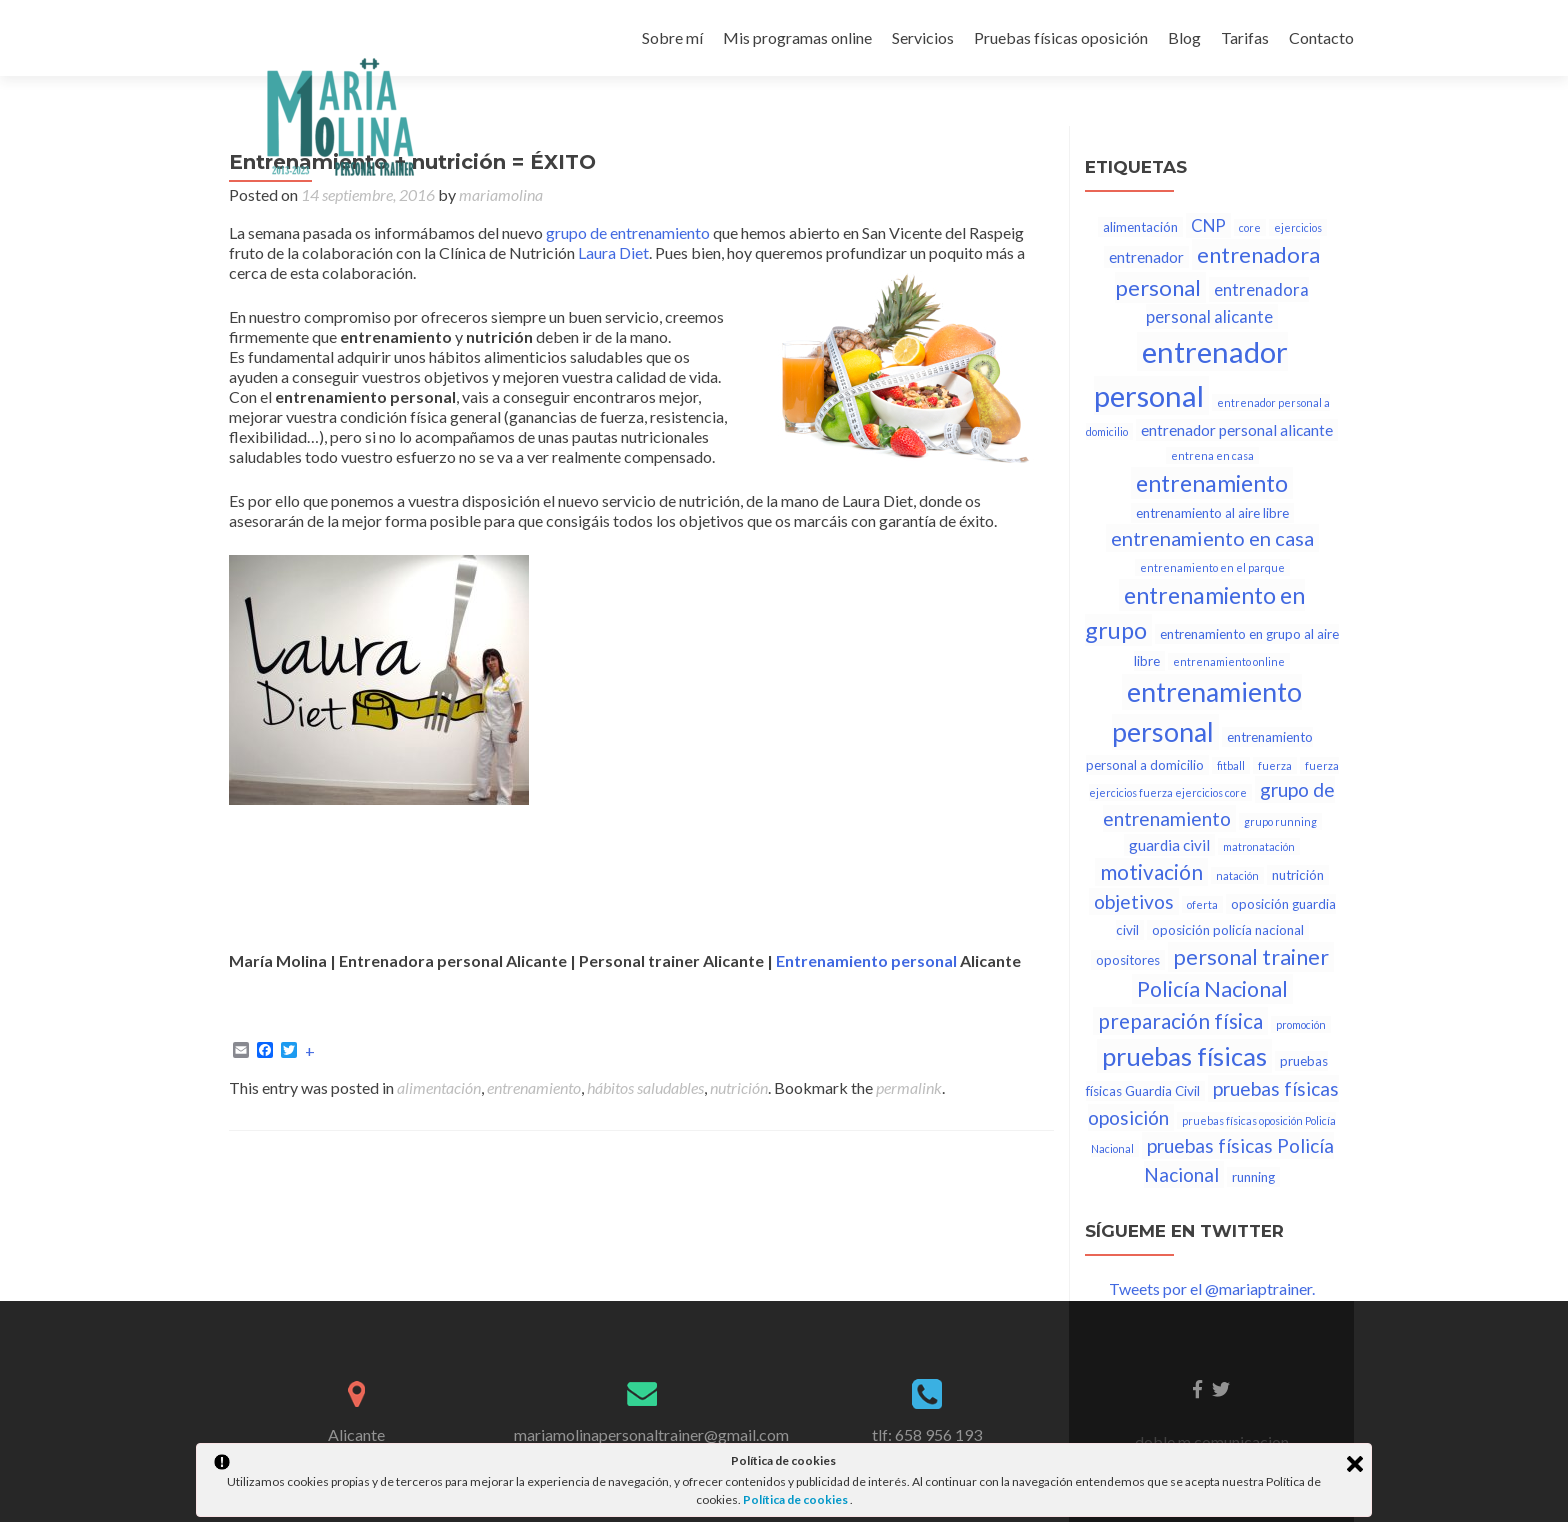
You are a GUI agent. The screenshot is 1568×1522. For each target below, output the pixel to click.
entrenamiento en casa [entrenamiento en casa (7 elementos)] (1212, 538)
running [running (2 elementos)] (1253, 1177)
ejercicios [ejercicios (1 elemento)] (1298, 227)
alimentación (439, 1087)
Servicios (923, 37)
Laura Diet (613, 252)
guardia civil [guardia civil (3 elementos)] (1169, 845)
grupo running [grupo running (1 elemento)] (1280, 821)
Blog (1184, 37)
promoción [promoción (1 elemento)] (1301, 1024)
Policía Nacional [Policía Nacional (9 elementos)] (1212, 989)
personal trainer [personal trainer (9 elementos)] (1251, 957)
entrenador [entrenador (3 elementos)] (1146, 257)
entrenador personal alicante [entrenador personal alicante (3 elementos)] (1237, 430)
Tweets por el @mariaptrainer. (1212, 1288)
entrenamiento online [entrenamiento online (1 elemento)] (1229, 661)
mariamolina (501, 194)
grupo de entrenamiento (628, 232)
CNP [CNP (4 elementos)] (1208, 225)
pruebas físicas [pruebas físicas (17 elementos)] (1184, 1056)
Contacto (1321, 37)
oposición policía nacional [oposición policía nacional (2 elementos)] (1228, 930)
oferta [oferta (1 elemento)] (1202, 904)
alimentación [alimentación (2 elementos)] (1140, 227)
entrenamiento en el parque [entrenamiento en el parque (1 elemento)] (1212, 567)
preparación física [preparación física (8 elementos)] (1180, 1021)
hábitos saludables (645, 1087)
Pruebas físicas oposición (1061, 37)
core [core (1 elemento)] (1250, 227)
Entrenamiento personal (866, 960)
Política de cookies (796, 1499)
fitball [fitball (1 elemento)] (1231, 765)
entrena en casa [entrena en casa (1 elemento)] (1212, 455)
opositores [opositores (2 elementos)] (1128, 960)
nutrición (739, 1087)
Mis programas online (797, 37)
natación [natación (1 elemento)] (1237, 875)
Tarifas (1245, 37)
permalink (909, 1087)
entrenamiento (534, 1087)
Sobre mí (672, 37)
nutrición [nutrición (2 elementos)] (1298, 875)
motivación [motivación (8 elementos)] (1151, 872)
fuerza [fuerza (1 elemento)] (1275, 765)
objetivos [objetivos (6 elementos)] (1134, 901)
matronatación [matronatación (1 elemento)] (1259, 846)
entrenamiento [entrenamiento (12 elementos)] (1212, 483)
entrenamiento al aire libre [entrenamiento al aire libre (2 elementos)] (1212, 513)
